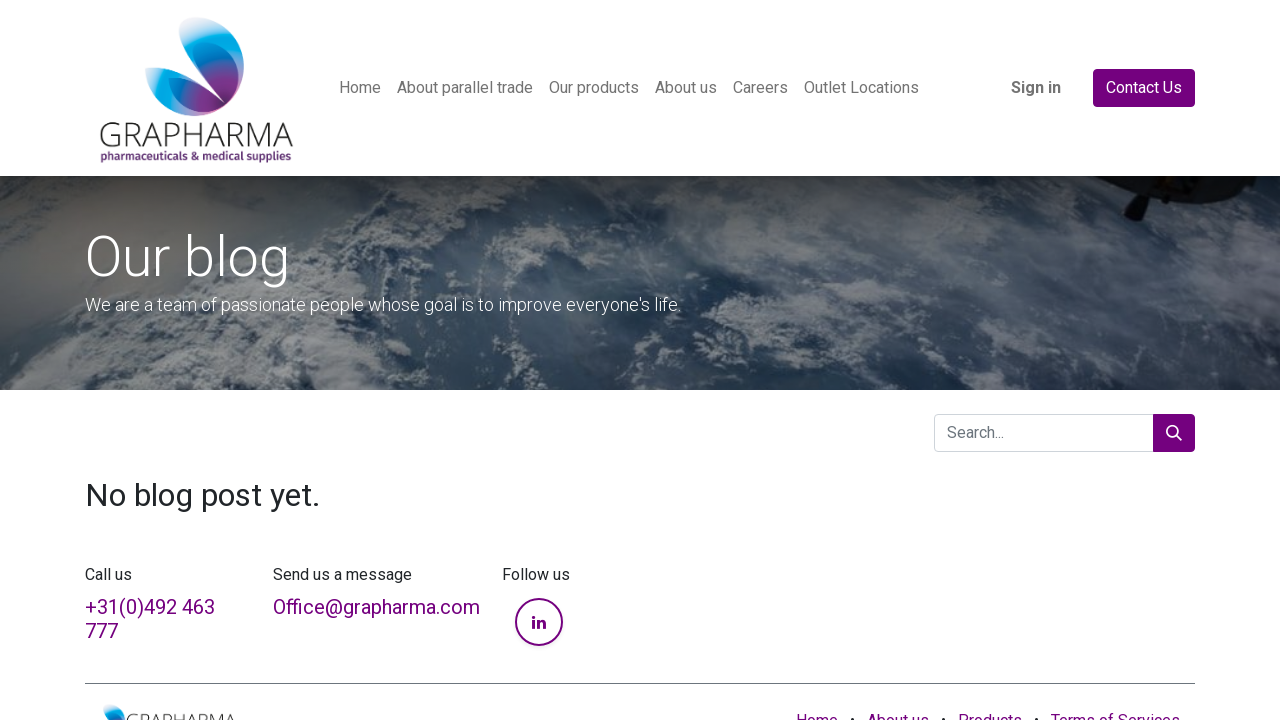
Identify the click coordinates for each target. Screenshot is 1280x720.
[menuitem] (360, 88)
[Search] (1174, 433)
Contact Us (1144, 87)
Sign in (1036, 87)
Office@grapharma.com (376, 607)
